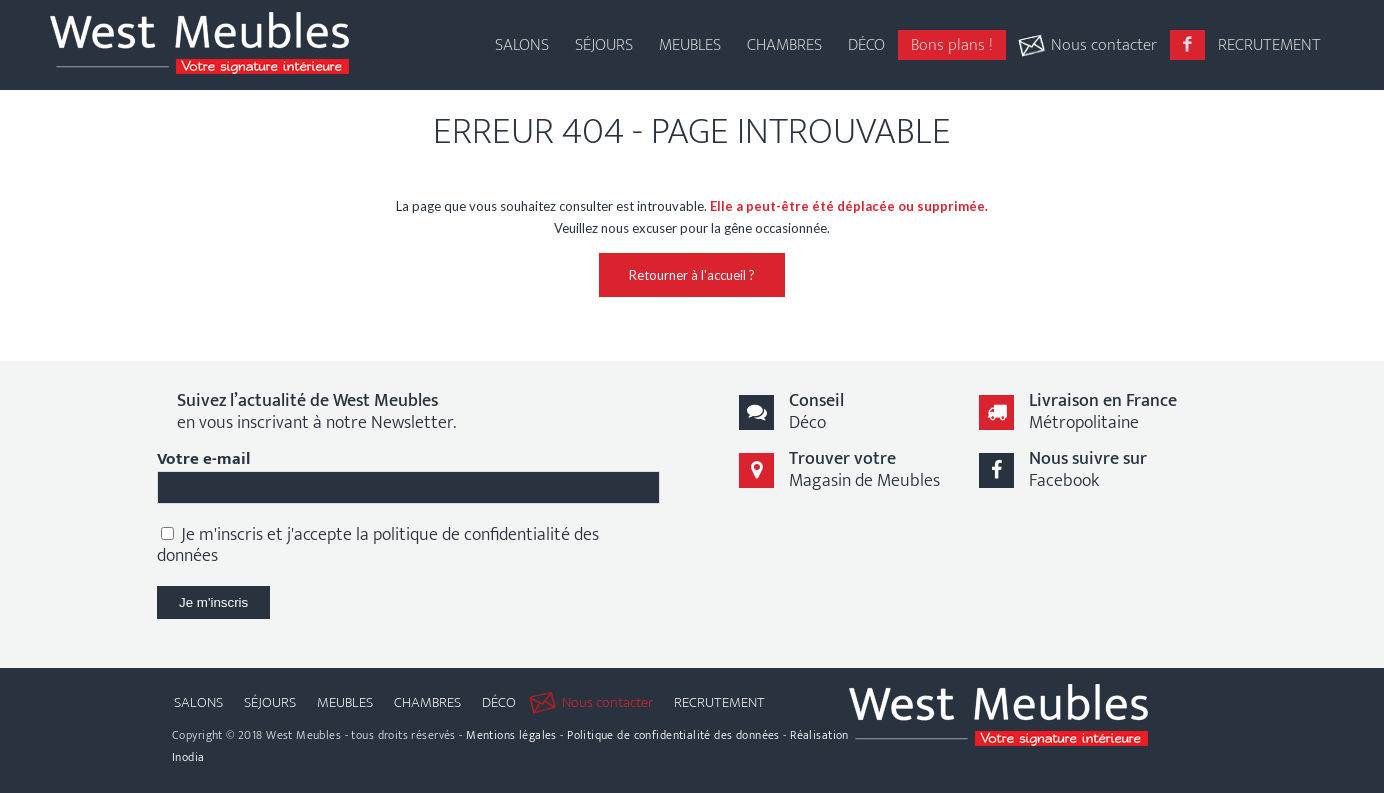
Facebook (1088, 469)
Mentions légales (511, 735)
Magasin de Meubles (864, 469)
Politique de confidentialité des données (673, 735)
